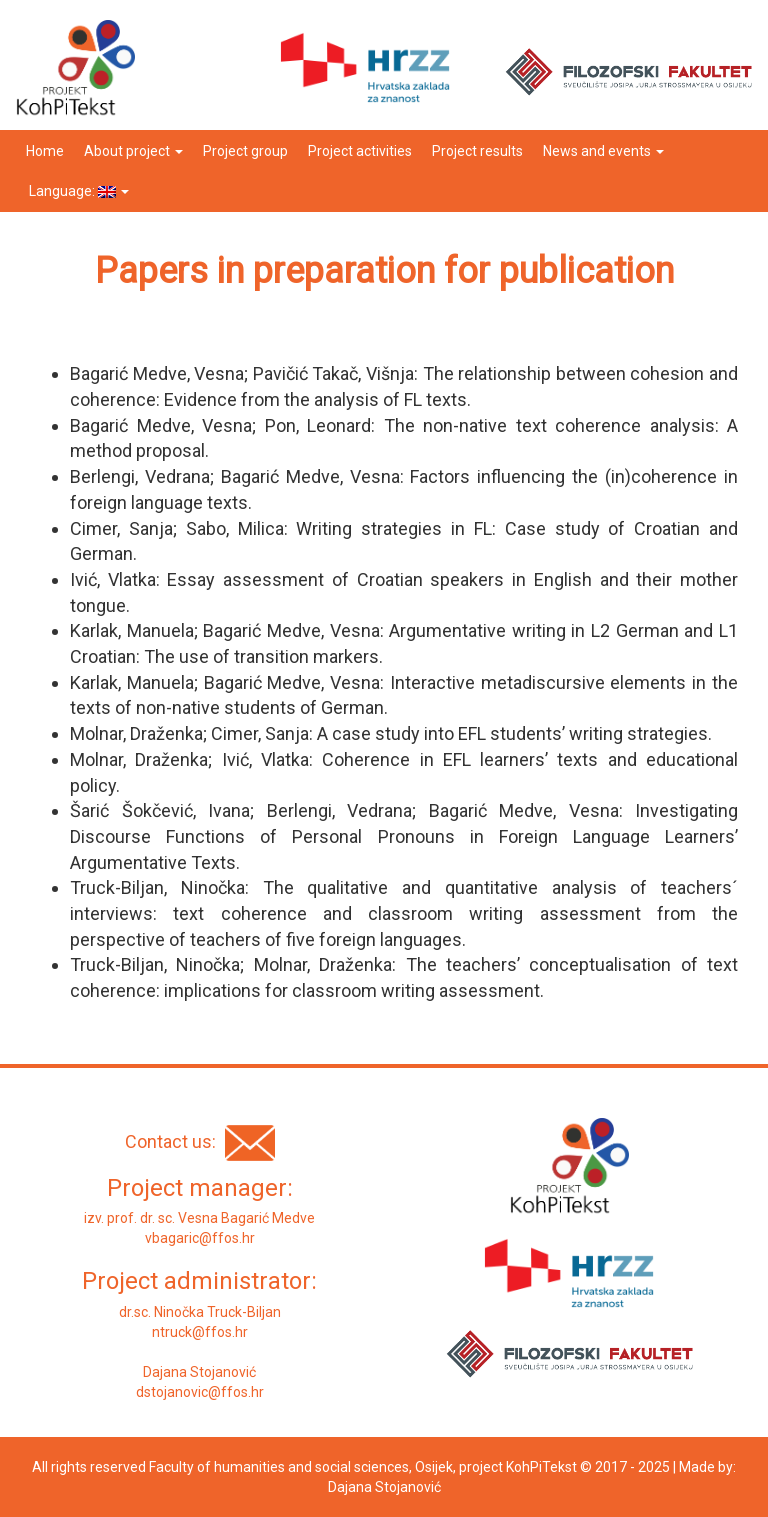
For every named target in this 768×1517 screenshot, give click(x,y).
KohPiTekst (541, 1467)
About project (133, 151)
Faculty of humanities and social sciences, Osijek (301, 1467)
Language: (77, 191)
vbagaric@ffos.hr (200, 1238)
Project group (245, 151)
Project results (477, 151)
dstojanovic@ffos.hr (200, 1392)
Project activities (360, 151)
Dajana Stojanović (384, 1487)
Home (45, 151)
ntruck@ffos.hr (200, 1332)
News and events (603, 151)
